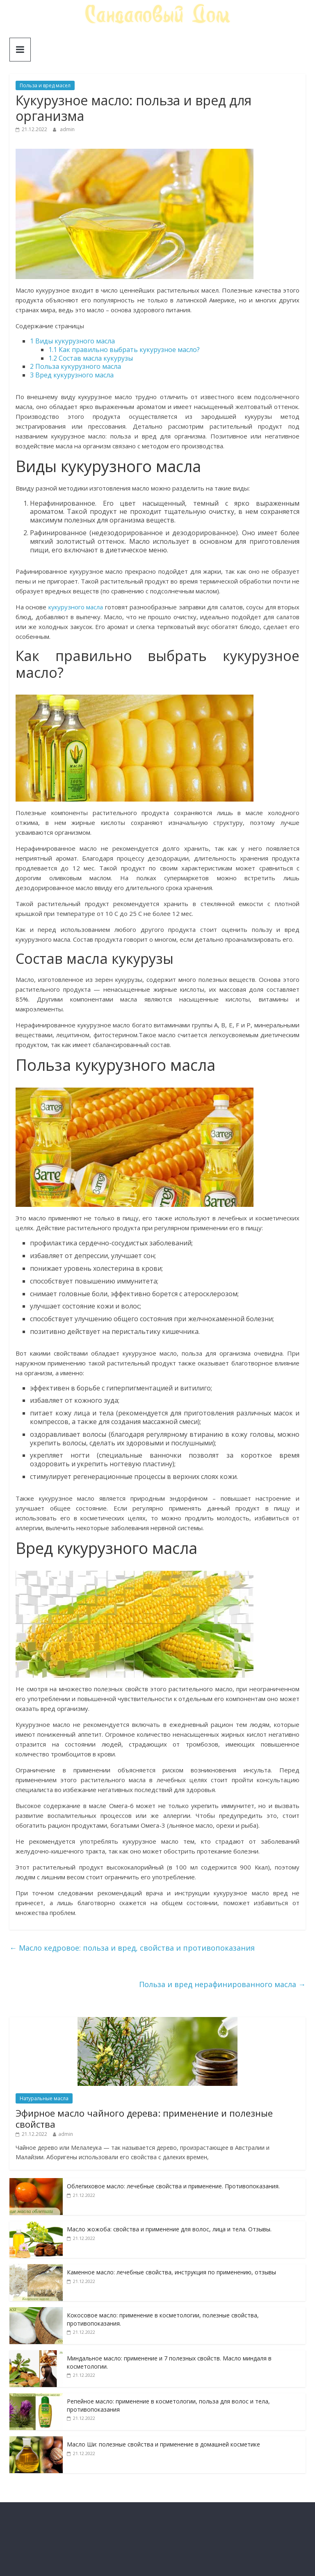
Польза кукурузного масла (75, 366)
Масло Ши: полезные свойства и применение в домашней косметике (163, 2444)
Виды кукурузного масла (72, 340)
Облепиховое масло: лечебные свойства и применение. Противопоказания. (173, 2186)
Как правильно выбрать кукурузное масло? (124, 349)
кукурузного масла (75, 607)
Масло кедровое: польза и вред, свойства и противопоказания (132, 1948)
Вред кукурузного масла (72, 374)
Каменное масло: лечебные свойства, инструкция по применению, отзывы (171, 2272)
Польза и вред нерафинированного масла (222, 1984)
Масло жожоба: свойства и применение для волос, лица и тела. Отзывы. (169, 2229)
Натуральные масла (44, 2098)
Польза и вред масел (45, 85)
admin (67, 129)
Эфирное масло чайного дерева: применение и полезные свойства (144, 2118)
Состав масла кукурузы (90, 358)
